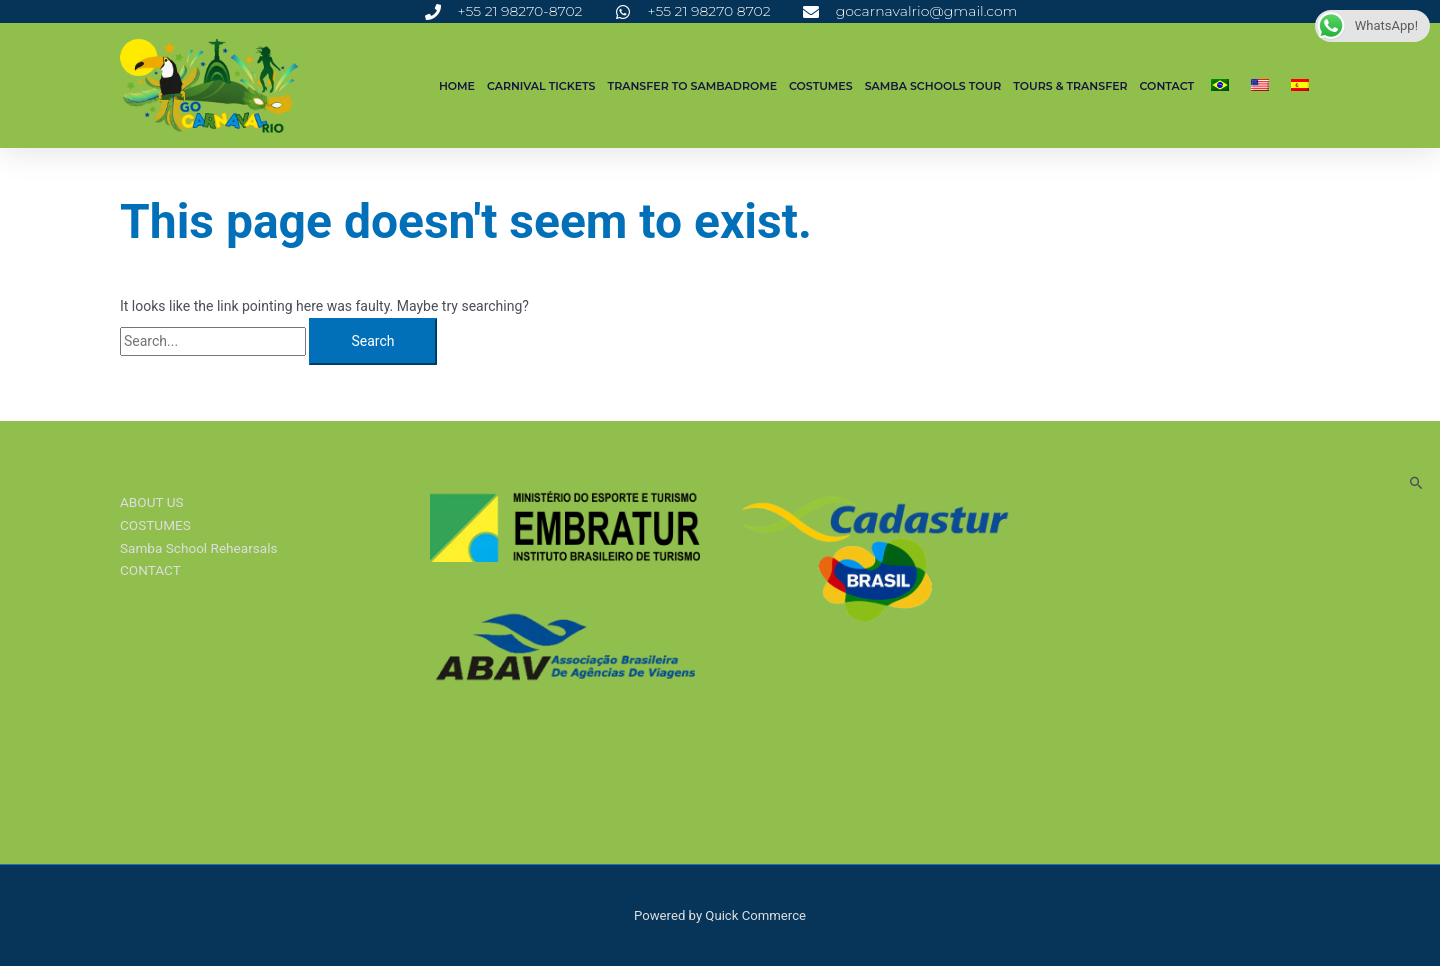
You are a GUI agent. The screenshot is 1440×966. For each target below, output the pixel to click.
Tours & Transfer (1070, 86)
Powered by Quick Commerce (719, 915)
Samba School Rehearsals (201, 548)
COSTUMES (821, 86)
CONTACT (1167, 86)
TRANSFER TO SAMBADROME (693, 86)
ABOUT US (153, 502)
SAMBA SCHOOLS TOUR (933, 86)
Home (457, 86)
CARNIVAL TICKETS (541, 86)
